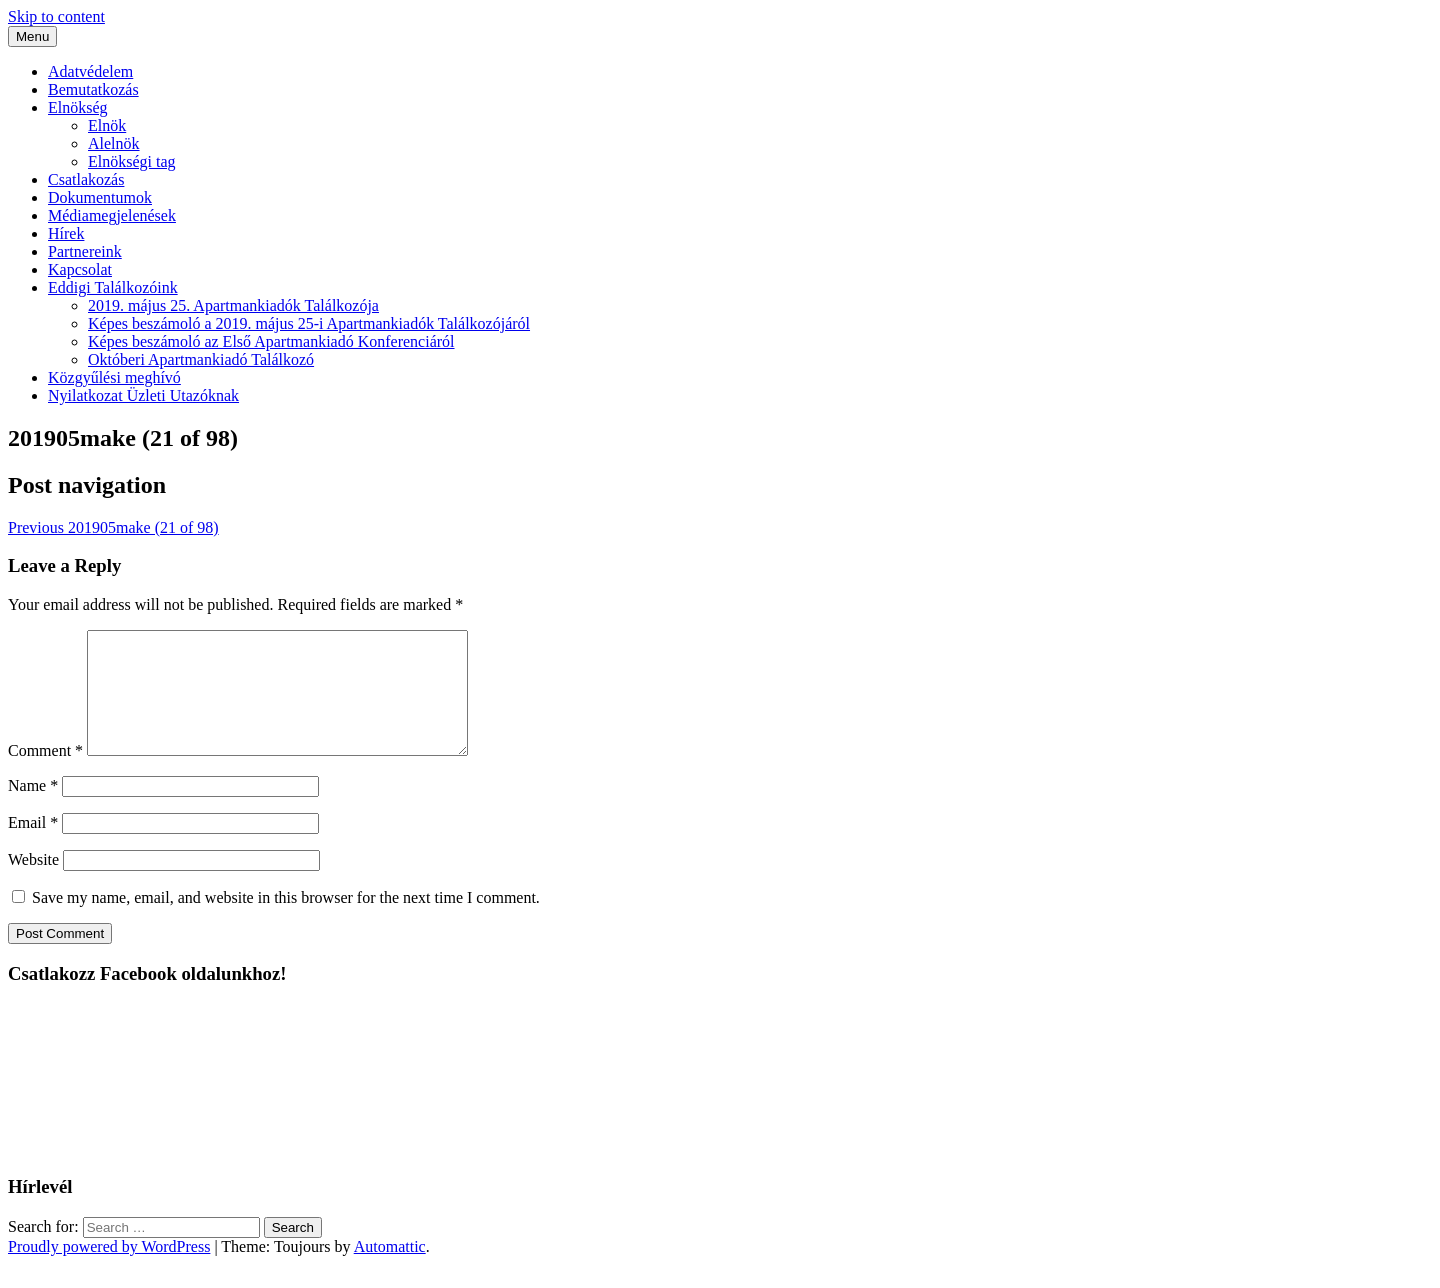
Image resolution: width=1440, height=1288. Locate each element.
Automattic (390, 1270)
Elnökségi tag (132, 161)
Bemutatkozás (93, 89)
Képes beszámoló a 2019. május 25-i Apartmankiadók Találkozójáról (309, 323)
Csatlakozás (86, 179)
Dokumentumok (100, 197)
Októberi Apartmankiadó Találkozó (201, 359)
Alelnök (114, 143)
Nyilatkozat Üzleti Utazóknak (143, 395)
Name (33, 809)
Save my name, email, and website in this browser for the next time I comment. (286, 921)
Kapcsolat (80, 269)
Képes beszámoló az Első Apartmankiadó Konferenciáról (271, 341)
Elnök (107, 125)
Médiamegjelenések (112, 215)
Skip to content (56, 16)
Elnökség (78, 107)
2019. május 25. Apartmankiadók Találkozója (233, 305)
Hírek (66, 233)
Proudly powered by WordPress (109, 1270)
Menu (32, 36)
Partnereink (85, 251)
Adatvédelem (90, 71)
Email (33, 846)
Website (33, 883)
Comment (45, 774)
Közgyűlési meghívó (114, 377)
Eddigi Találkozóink (113, 287)
